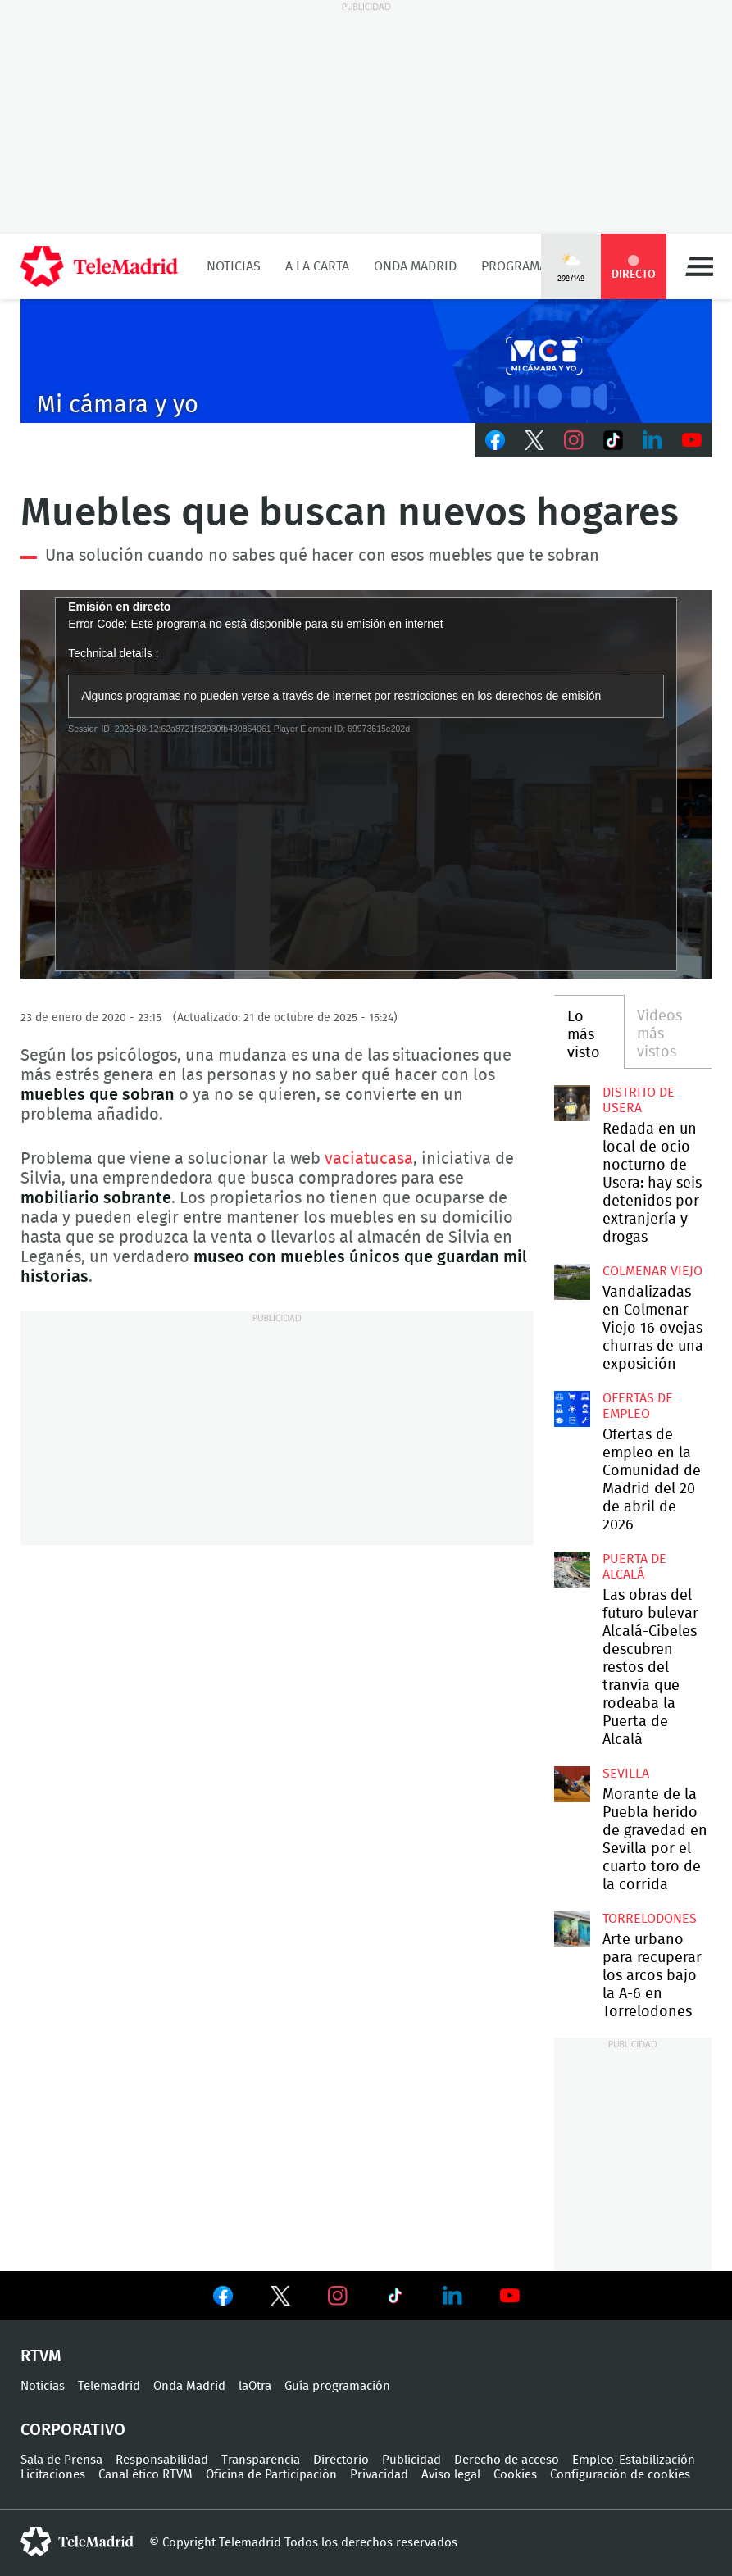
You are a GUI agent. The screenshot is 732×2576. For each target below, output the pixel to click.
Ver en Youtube (509, 2295)
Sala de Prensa (61, 2460)
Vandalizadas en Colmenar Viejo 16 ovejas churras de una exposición (572, 1282)
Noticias (234, 266)
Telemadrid (109, 2386)
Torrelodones (649, 1918)
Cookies (515, 2475)
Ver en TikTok (395, 2299)
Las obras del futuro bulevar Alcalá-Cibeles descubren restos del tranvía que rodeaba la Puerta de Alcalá (572, 1570)
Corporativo (72, 2430)
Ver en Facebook (223, 2299)
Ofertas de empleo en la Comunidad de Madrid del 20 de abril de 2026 (572, 1409)
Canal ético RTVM (145, 2475)
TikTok (613, 440)
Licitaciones (52, 2475)
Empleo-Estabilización (633, 2460)
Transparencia (260, 2460)
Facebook (495, 440)
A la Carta (317, 266)
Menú (699, 266)
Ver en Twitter (280, 2299)
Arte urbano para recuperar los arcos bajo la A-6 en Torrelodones (572, 1929)
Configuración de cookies (620, 2475)
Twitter (534, 440)
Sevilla (625, 1773)
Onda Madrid (415, 266)
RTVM (40, 2356)
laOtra (255, 2386)
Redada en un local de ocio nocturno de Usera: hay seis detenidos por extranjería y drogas (572, 1103)
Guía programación (337, 2386)
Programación (528, 266)
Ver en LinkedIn (452, 2295)
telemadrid (77, 2541)
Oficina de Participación (271, 2475)
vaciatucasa (369, 1159)
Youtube (692, 440)
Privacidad (379, 2475)
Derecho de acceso (506, 2460)
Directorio (341, 2460)
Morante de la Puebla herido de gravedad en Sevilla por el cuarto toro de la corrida (572, 1784)
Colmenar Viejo (652, 1271)
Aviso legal (450, 2475)
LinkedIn (652, 440)
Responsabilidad (162, 2460)
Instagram (573, 440)
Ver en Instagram (337, 2295)
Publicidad (411, 2460)
